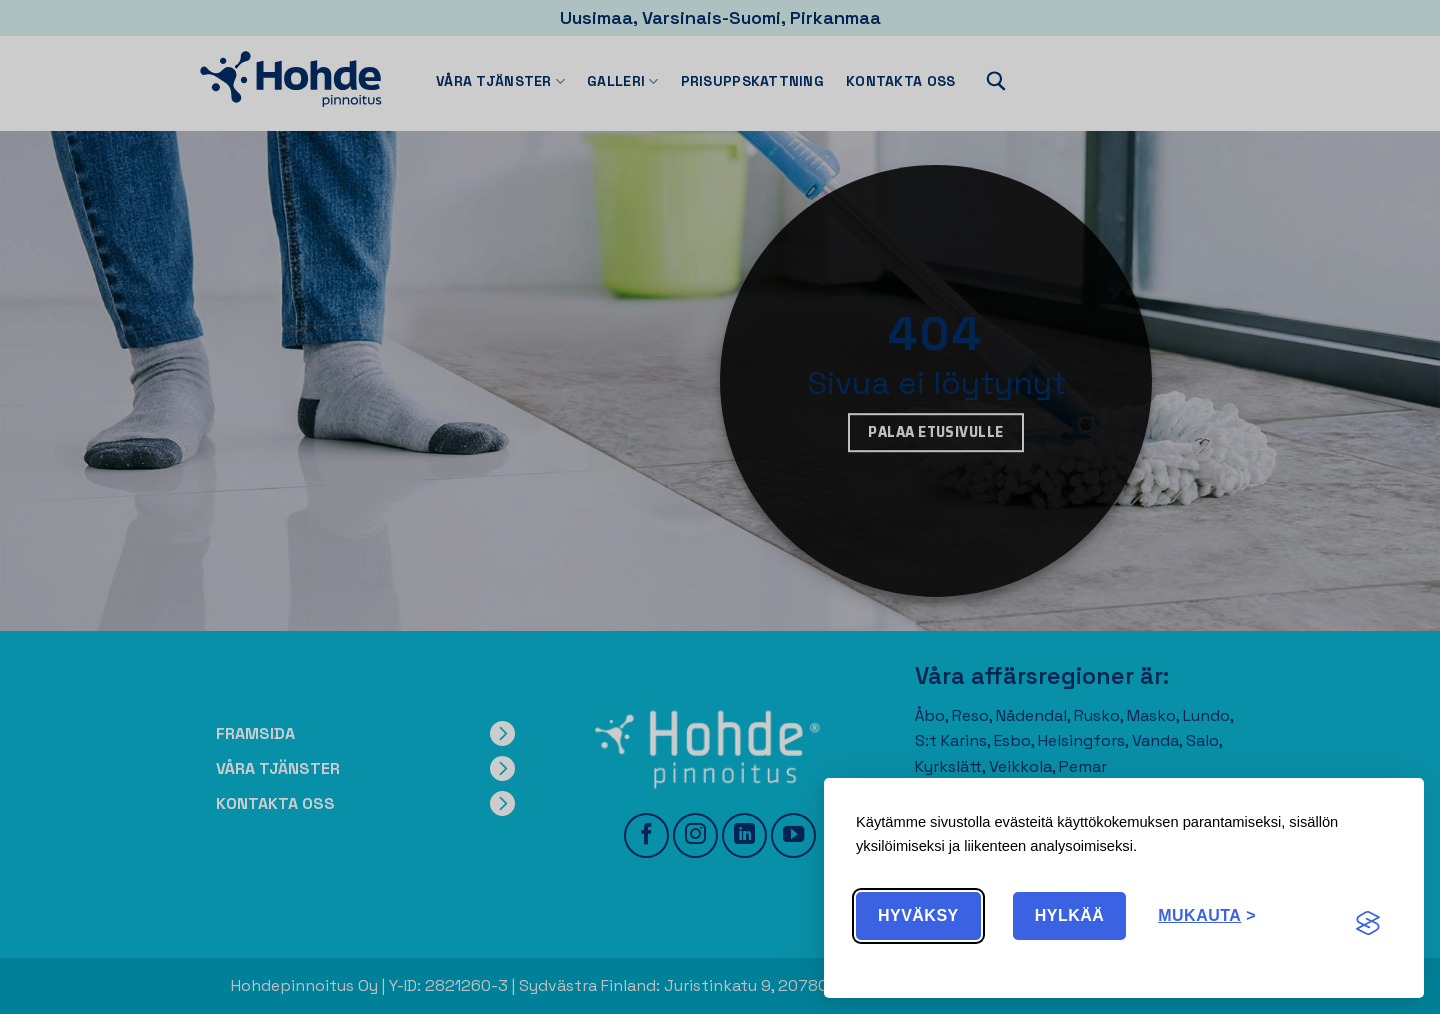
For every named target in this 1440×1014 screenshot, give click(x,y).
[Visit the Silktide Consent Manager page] (1368, 924)
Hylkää (1070, 915)
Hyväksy (918, 915)
